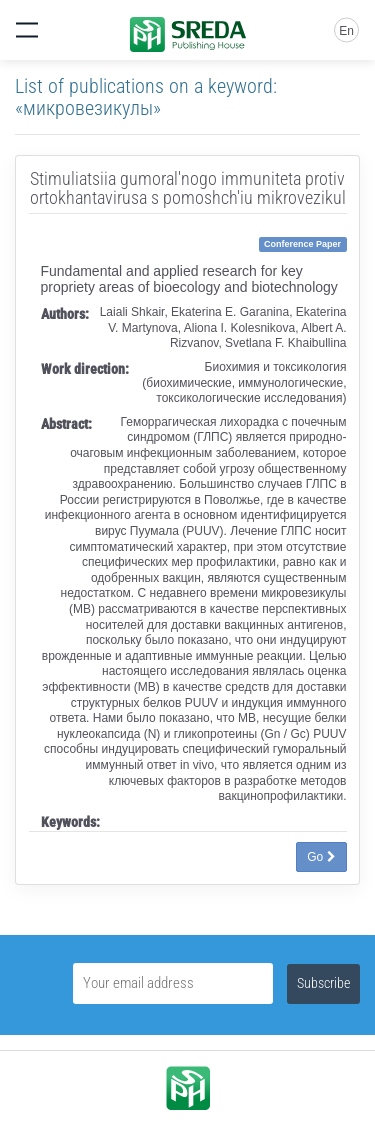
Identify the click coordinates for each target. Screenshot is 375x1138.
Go (321, 857)
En (346, 31)
